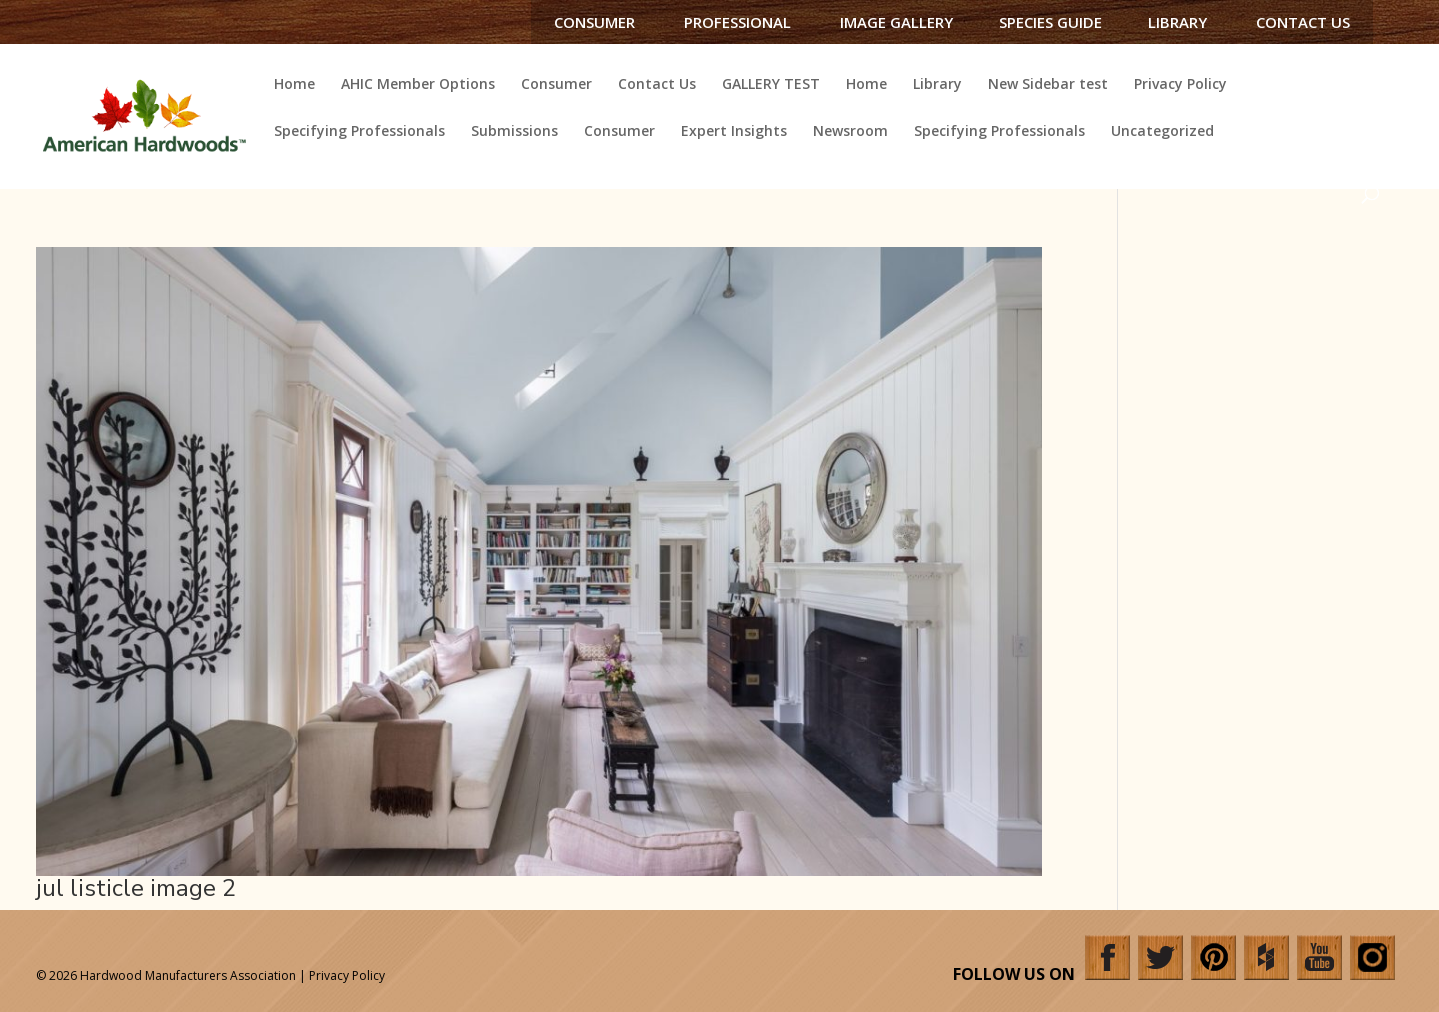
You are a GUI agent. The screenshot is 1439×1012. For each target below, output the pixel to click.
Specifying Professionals (359, 132)
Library (1177, 22)
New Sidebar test (1048, 85)
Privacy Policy (1180, 85)
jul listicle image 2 (136, 888)
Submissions (514, 132)
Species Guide (1050, 22)
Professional (737, 22)
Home (294, 85)
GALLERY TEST (771, 85)
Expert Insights (734, 132)
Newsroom (850, 132)
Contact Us (1303, 22)
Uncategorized (1162, 132)
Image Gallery (896, 22)
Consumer (594, 22)
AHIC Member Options (418, 85)
